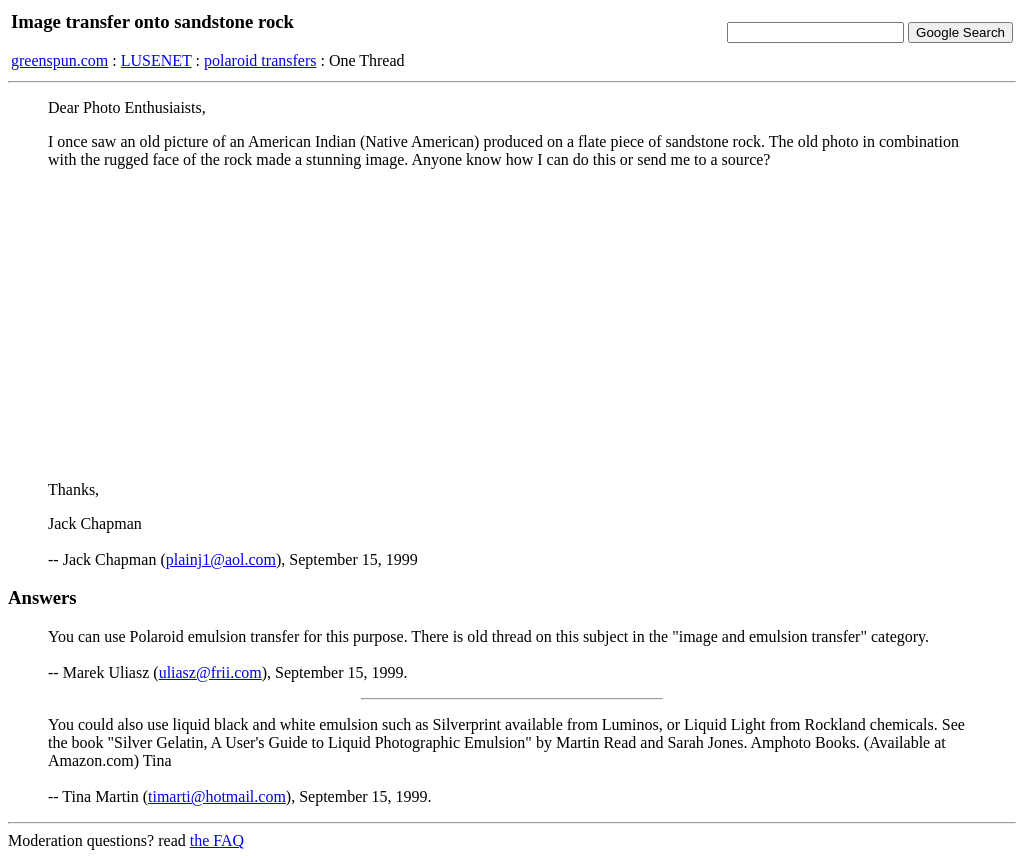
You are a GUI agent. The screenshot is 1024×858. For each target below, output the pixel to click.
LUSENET (156, 60)
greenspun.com (59, 60)
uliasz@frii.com (210, 672)
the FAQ (217, 840)
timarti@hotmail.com (217, 796)
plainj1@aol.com (221, 559)
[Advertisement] (512, 325)
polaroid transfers (260, 60)
